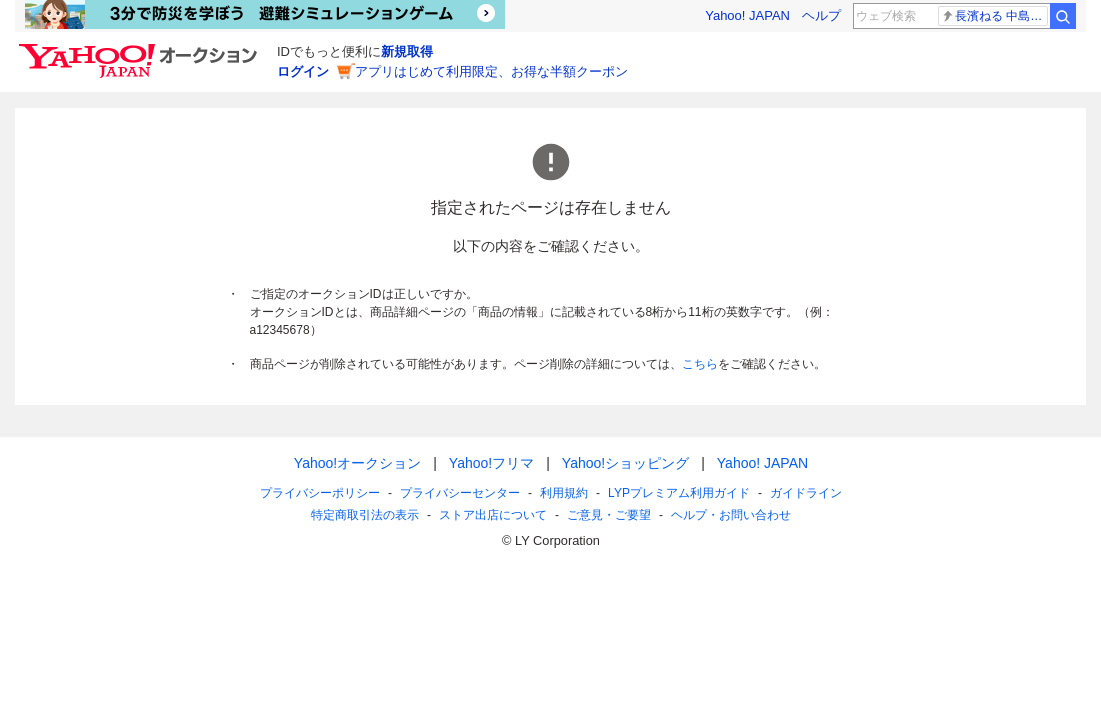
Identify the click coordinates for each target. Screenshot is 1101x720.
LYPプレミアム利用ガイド (679, 493)
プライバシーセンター (460, 493)
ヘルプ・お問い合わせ (731, 515)
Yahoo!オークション (356, 463)
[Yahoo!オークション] (141, 49)
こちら (700, 364)
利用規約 (564, 493)
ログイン (303, 71)
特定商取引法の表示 (365, 515)
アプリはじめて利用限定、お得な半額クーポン (491, 71)
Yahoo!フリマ (490, 463)
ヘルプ (821, 15)
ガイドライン (805, 493)
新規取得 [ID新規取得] (407, 51)
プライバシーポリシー (320, 493)
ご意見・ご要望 (609, 515)
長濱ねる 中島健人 (994, 16)
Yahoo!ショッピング (624, 463)
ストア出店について (493, 515)
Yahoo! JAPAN (747, 15)
